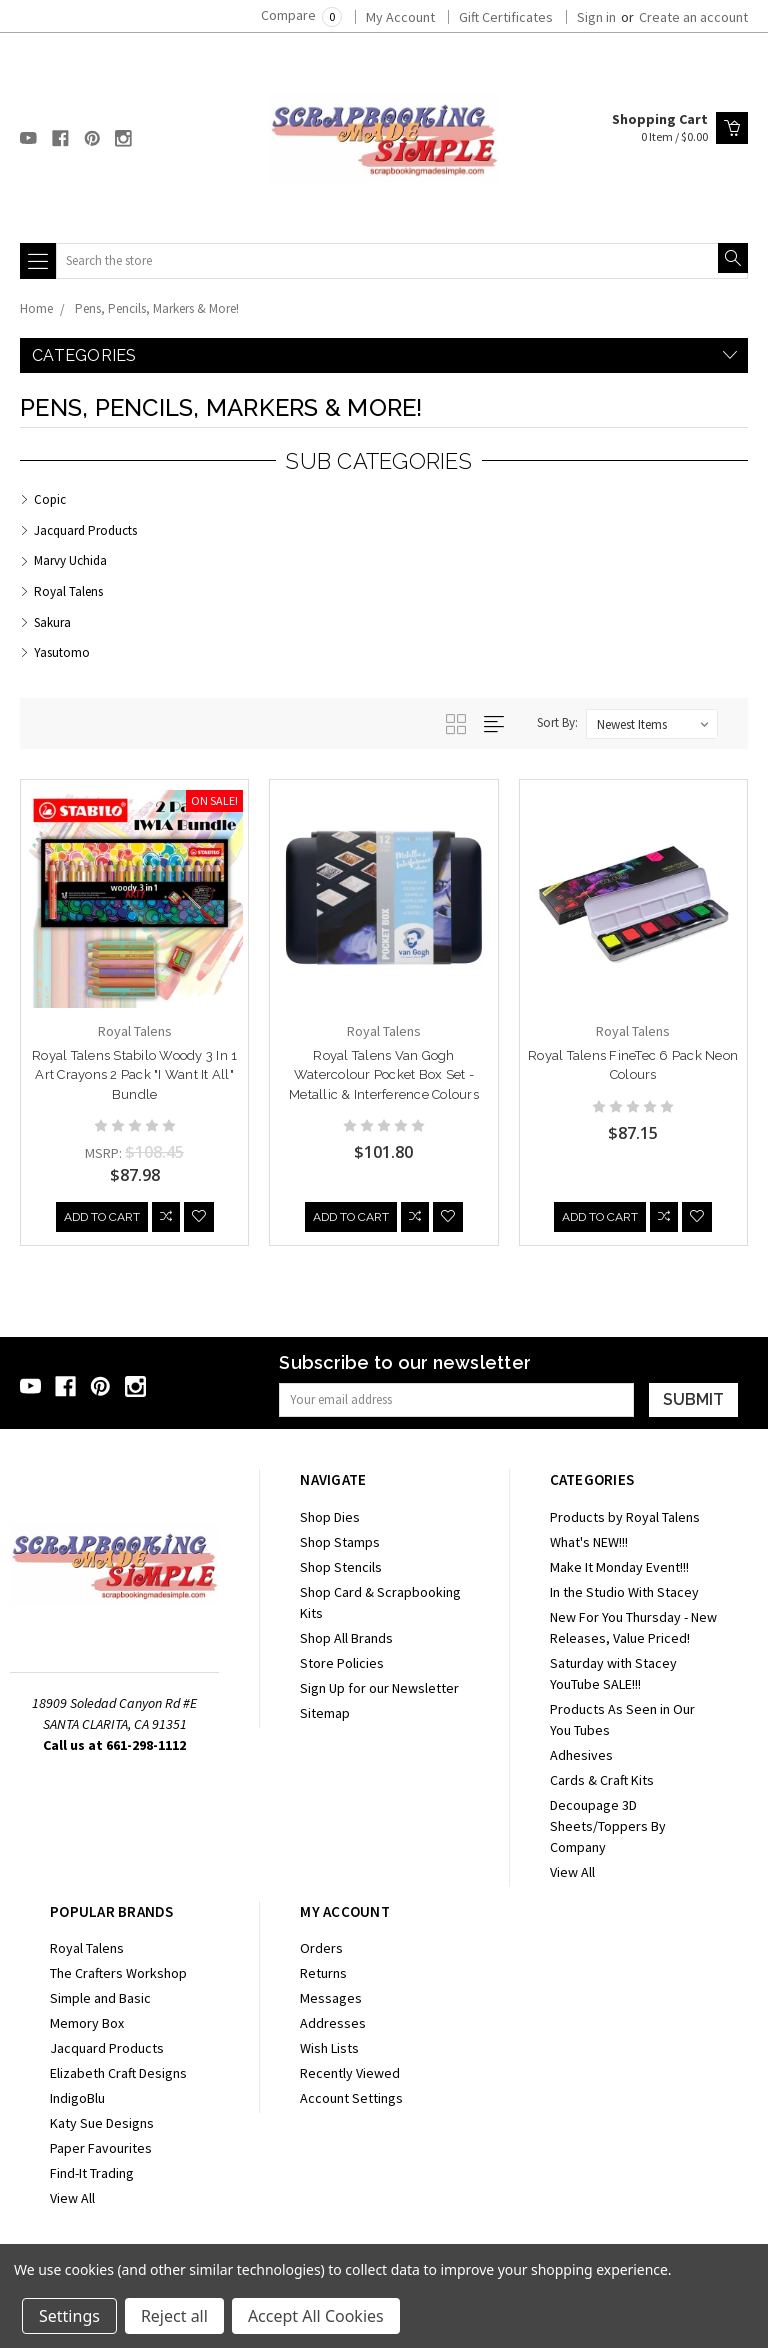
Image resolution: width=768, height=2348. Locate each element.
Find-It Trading (92, 2173)
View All (572, 1872)
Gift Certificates (506, 17)
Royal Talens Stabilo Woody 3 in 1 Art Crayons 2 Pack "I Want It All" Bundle (134, 1075)
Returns (323, 1973)
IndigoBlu (77, 2098)
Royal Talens (87, 1948)
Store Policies (342, 1663)
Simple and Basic (100, 1998)
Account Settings (351, 2098)
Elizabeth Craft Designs (118, 2073)
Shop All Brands (346, 1638)
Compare (301, 15)
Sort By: (557, 722)
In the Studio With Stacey (624, 1592)
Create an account (693, 17)
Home (36, 308)
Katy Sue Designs (102, 2123)
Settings (69, 2316)
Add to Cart (102, 1220)
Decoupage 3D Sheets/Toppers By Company (608, 1826)
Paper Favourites (101, 2148)
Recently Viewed (350, 2073)
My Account (400, 17)
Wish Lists (329, 2048)
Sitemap (325, 1713)
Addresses (333, 2023)
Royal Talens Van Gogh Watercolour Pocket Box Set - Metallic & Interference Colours (384, 1075)
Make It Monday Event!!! (619, 1567)
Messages (331, 1998)
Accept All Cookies (316, 2316)
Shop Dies (330, 1517)
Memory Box (87, 2023)
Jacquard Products (107, 2048)
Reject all (174, 2316)
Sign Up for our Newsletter (379, 1688)
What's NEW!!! (589, 1542)
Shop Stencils (341, 1567)
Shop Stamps (340, 1542)
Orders (321, 1948)
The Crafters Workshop (118, 1973)
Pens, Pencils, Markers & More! (157, 308)
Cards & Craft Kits (602, 1780)
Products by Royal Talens (625, 1517)
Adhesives (581, 1755)
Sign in (596, 17)
